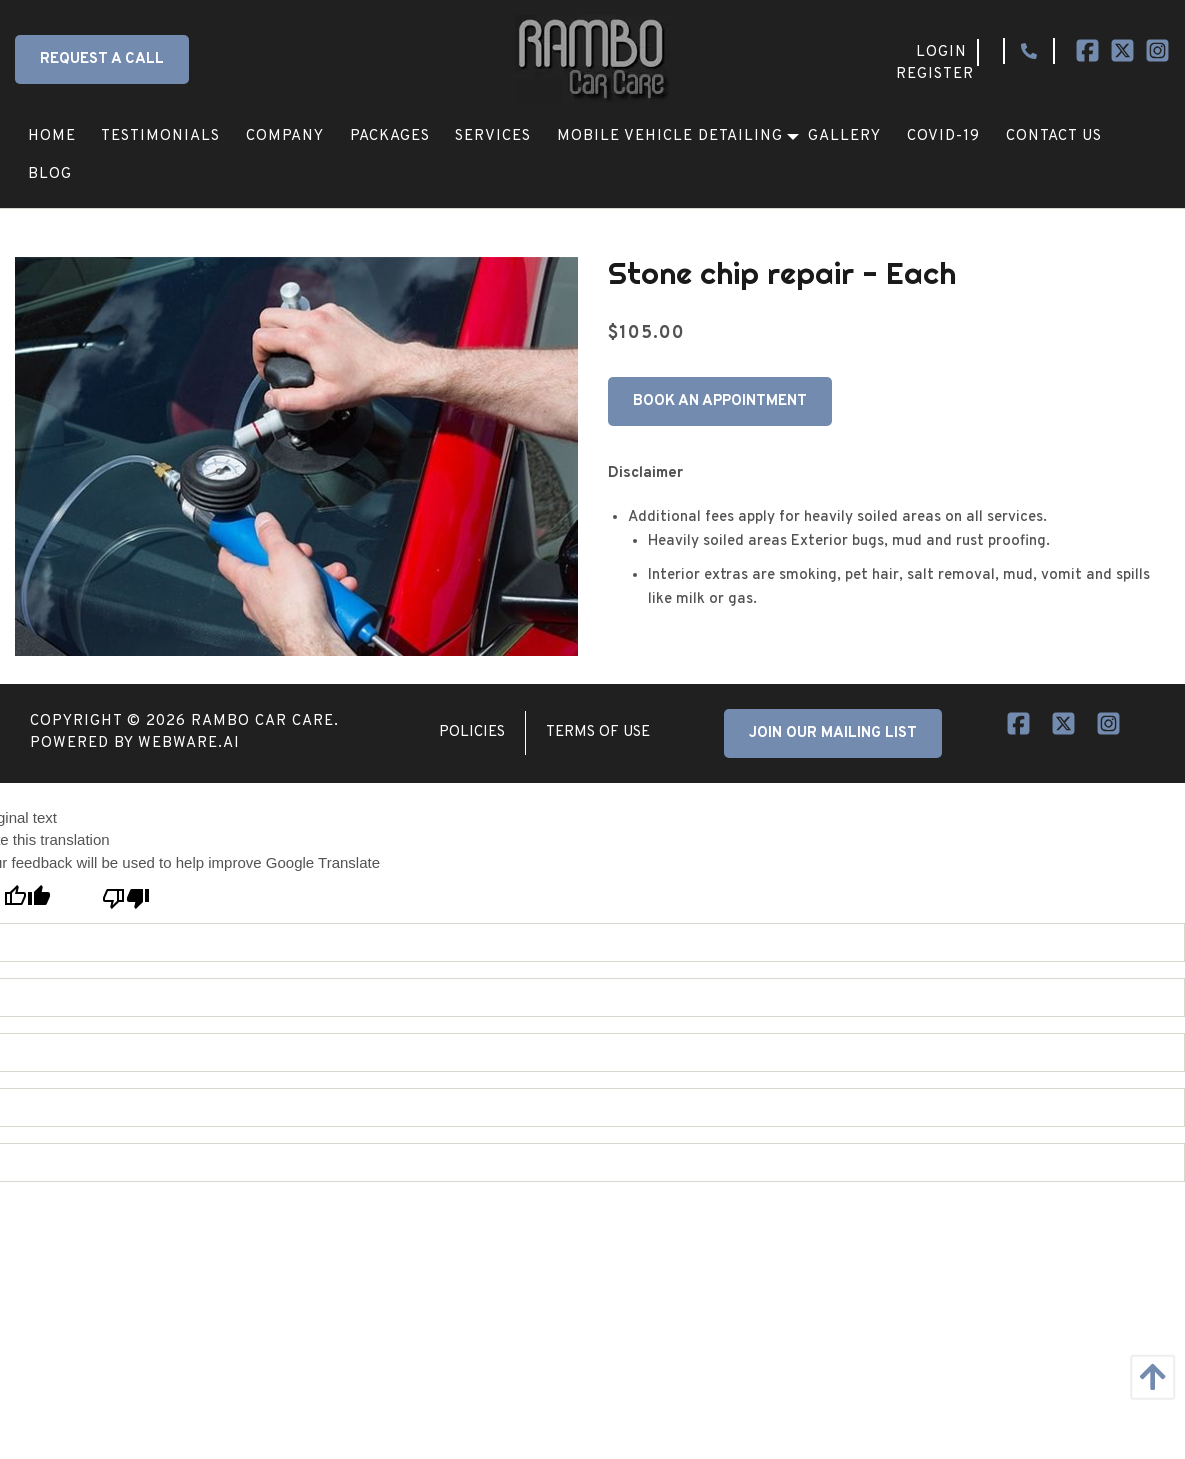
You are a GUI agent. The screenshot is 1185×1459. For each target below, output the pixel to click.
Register (935, 74)
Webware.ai (189, 743)
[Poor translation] (125, 898)
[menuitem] (52, 136)
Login (941, 52)
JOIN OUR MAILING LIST (833, 733)
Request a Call (102, 59)
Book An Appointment (720, 401)
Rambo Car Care (262, 721)
